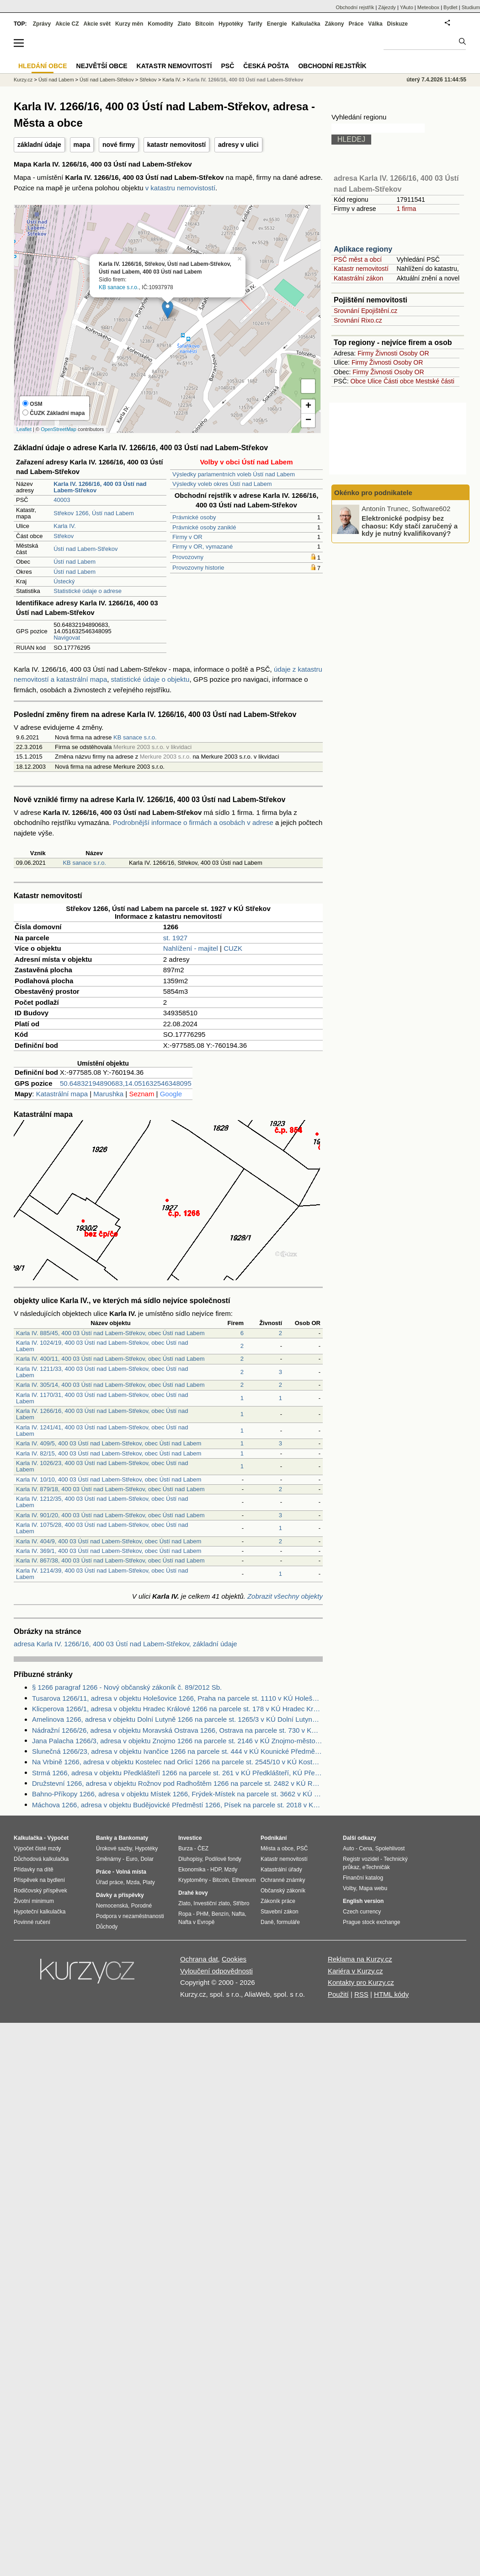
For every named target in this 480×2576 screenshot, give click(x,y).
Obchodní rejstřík (355, 7)
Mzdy (231, 1869)
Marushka (108, 1094)
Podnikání (274, 1838)
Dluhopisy (190, 1859)
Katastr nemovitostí (361, 268)
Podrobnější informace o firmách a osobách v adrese (193, 822)
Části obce (399, 381)
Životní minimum (34, 1901)
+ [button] (308, 406)
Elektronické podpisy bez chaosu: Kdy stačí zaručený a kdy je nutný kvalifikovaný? (410, 525)
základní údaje (39, 144)
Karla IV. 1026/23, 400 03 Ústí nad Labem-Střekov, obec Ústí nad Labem (102, 1466)
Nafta (238, 1914)
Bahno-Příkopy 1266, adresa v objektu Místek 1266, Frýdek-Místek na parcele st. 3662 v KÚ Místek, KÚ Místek (177, 1794)
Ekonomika (191, 1869)
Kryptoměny (193, 1880)
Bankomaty (133, 1838)
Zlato (184, 24)
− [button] (308, 420)
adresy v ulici (238, 144)
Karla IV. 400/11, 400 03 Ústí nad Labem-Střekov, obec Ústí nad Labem (110, 1358)
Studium (471, 7)
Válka (375, 24)
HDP (215, 1869)
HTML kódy (391, 1994)
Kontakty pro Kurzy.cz (361, 1982)
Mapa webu (373, 1888)
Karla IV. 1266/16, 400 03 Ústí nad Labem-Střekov (245, 79)
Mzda (132, 1882)
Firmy (365, 353)
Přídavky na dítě (33, 1869)
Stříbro (241, 1903)
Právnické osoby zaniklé (204, 527)
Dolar (147, 1859)
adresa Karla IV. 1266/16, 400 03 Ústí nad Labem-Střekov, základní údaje (125, 1644)
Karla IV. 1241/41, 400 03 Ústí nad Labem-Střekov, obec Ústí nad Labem (102, 1430)
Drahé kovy (193, 1893)
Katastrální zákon (358, 278)
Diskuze (397, 24)
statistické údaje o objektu (150, 679)
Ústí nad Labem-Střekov (85, 548)
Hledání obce (42, 66)
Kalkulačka (306, 24)
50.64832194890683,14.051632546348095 (126, 1083)
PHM (202, 1914)
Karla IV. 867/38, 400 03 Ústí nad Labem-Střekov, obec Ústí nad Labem (110, 1560)
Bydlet (450, 7)
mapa (82, 144)
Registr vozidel (361, 1859)
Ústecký (64, 581)
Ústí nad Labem (74, 561)
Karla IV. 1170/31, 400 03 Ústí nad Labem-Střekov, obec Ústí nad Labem (102, 1398)
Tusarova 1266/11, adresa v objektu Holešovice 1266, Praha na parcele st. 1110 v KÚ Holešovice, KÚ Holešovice (177, 1698)
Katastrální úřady (281, 1869)
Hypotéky (231, 24)
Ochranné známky (283, 1880)
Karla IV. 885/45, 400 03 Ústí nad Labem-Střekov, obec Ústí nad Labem (110, 1333)
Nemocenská (112, 1905)
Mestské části (435, 381)
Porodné (141, 1905)
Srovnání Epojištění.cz (365, 310)
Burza (185, 1848)
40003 (61, 499)
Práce (356, 24)
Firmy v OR (187, 537)
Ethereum (244, 1880)
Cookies (234, 1959)
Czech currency (362, 1911)
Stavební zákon (280, 1911)
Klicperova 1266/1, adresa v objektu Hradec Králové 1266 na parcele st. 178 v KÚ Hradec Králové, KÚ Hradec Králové (177, 1709)
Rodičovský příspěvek (40, 1890)
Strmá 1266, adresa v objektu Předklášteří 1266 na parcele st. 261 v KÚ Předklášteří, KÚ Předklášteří (177, 1773)
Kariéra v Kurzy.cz (355, 1971)
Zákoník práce (278, 1901)
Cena (365, 1848)
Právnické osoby (194, 517)
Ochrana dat (199, 1959)
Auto (348, 1848)
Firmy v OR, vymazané (202, 546)
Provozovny (187, 557)
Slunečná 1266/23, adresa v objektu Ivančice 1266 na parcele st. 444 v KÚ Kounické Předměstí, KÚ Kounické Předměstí (177, 1751)
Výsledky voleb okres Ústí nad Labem (222, 483)
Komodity (160, 24)
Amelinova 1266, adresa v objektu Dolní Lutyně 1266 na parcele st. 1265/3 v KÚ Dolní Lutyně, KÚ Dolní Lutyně (177, 1719)
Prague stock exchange (371, 1922)
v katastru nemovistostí (180, 188)
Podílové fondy (223, 1859)
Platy (149, 1882)
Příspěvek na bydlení (39, 1880)
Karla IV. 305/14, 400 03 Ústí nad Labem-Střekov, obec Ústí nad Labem (110, 1384)
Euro (131, 1859)
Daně (267, 1922)
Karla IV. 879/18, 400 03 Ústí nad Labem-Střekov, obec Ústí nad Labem (110, 1489)
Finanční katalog (363, 1878)
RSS (361, 1994)
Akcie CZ (67, 24)
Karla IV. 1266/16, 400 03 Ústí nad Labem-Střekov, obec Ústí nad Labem (102, 1414)
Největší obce (102, 66)
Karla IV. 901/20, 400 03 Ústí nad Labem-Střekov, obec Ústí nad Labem (110, 1515)
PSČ (227, 66)
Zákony (334, 24)
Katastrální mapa (62, 1094)
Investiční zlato (211, 1903)
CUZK (233, 948)
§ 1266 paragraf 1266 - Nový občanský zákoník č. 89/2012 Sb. (127, 1687)
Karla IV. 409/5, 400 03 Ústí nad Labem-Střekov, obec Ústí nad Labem (108, 1443)
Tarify (255, 24)
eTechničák (376, 1867)
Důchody (106, 1927)
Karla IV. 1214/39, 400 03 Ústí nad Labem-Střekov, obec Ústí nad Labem (102, 1573)
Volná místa (131, 1872)
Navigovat (66, 637)
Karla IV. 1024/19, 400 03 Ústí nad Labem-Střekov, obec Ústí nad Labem (102, 1346)
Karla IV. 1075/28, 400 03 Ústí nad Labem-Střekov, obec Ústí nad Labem (102, 1528)
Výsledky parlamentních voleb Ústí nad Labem (233, 474)
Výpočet (58, 1838)
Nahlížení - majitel (190, 948)
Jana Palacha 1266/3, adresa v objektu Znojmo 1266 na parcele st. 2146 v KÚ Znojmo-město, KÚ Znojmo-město (177, 1741)
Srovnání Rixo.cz (358, 320)
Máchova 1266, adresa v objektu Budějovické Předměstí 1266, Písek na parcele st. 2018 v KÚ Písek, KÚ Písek (177, 1805)
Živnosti (386, 353)
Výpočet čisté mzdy (37, 1848)
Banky (104, 1838)
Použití (338, 1994)
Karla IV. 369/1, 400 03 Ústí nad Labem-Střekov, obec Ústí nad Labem (108, 1550)
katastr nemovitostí (176, 144)
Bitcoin (204, 24)
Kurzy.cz (23, 79)
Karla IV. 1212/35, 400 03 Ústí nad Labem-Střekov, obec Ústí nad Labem (102, 1502)
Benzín (220, 1914)
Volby (349, 1888)
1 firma (406, 208)
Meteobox (428, 7)
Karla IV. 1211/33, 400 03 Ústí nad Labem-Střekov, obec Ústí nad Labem (102, 1372)
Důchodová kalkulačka (41, 1859)
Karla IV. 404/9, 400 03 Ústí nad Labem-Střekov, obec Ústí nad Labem (108, 1541)
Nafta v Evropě (196, 1922)
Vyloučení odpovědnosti (216, 1971)
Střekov (63, 536)
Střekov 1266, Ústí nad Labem (93, 513)
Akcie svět (97, 24)
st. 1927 (175, 938)
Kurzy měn (129, 24)
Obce (358, 381)
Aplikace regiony (363, 249)
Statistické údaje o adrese (87, 590)
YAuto (406, 7)
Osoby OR (414, 353)
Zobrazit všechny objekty (285, 1596)
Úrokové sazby (114, 1848)
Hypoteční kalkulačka (39, 1911)
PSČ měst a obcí (358, 259)
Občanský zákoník (283, 1890)
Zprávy (42, 24)
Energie (277, 24)
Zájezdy (387, 7)
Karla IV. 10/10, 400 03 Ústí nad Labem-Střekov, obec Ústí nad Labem (108, 1479)
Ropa (185, 1914)
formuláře (288, 1922)
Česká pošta (266, 66)
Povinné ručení (32, 1922)
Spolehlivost (390, 1848)
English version (363, 1901)
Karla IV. (64, 526)
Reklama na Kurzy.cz (360, 1959)
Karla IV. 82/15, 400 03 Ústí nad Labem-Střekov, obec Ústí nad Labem (108, 1453)
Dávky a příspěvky (120, 1895)
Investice (190, 1838)
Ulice (375, 381)
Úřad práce (109, 1882)
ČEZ (202, 1848)
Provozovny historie (198, 567)
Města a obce (277, 1848)
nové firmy (118, 144)
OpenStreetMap (58, 429)
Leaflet (24, 429)
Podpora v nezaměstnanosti (130, 1916)
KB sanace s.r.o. (119, 287)
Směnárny (108, 1859)
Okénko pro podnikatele (373, 492)
